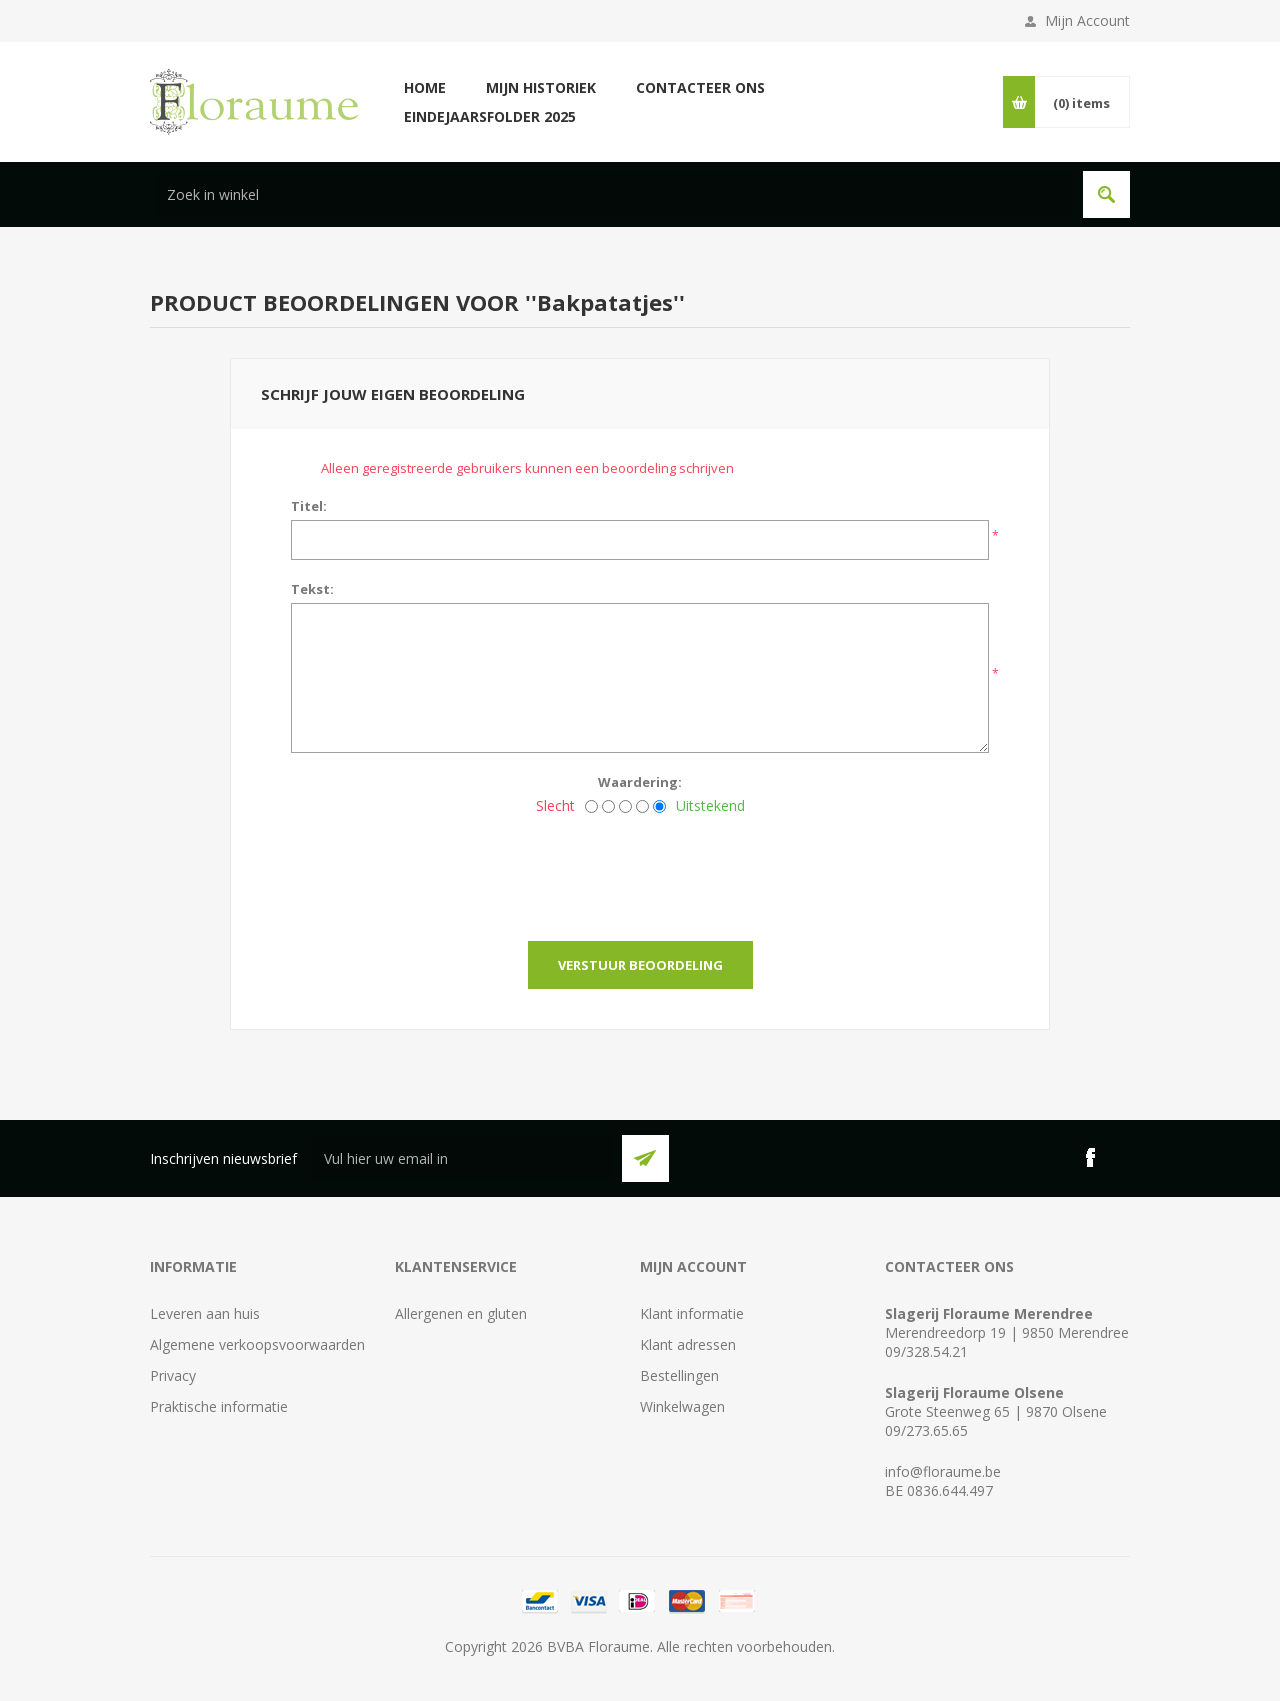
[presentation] (640, 872)
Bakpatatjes (605, 302)
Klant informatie (692, 1313)
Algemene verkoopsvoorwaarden (257, 1344)
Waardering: (640, 782)
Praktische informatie (219, 1406)
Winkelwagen (682, 1406)
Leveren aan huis (205, 1313)
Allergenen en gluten (461, 1313)
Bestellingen (679, 1375)
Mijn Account (1087, 20)
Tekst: (312, 589)
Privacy (173, 1375)
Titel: (309, 506)
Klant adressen (688, 1344)
